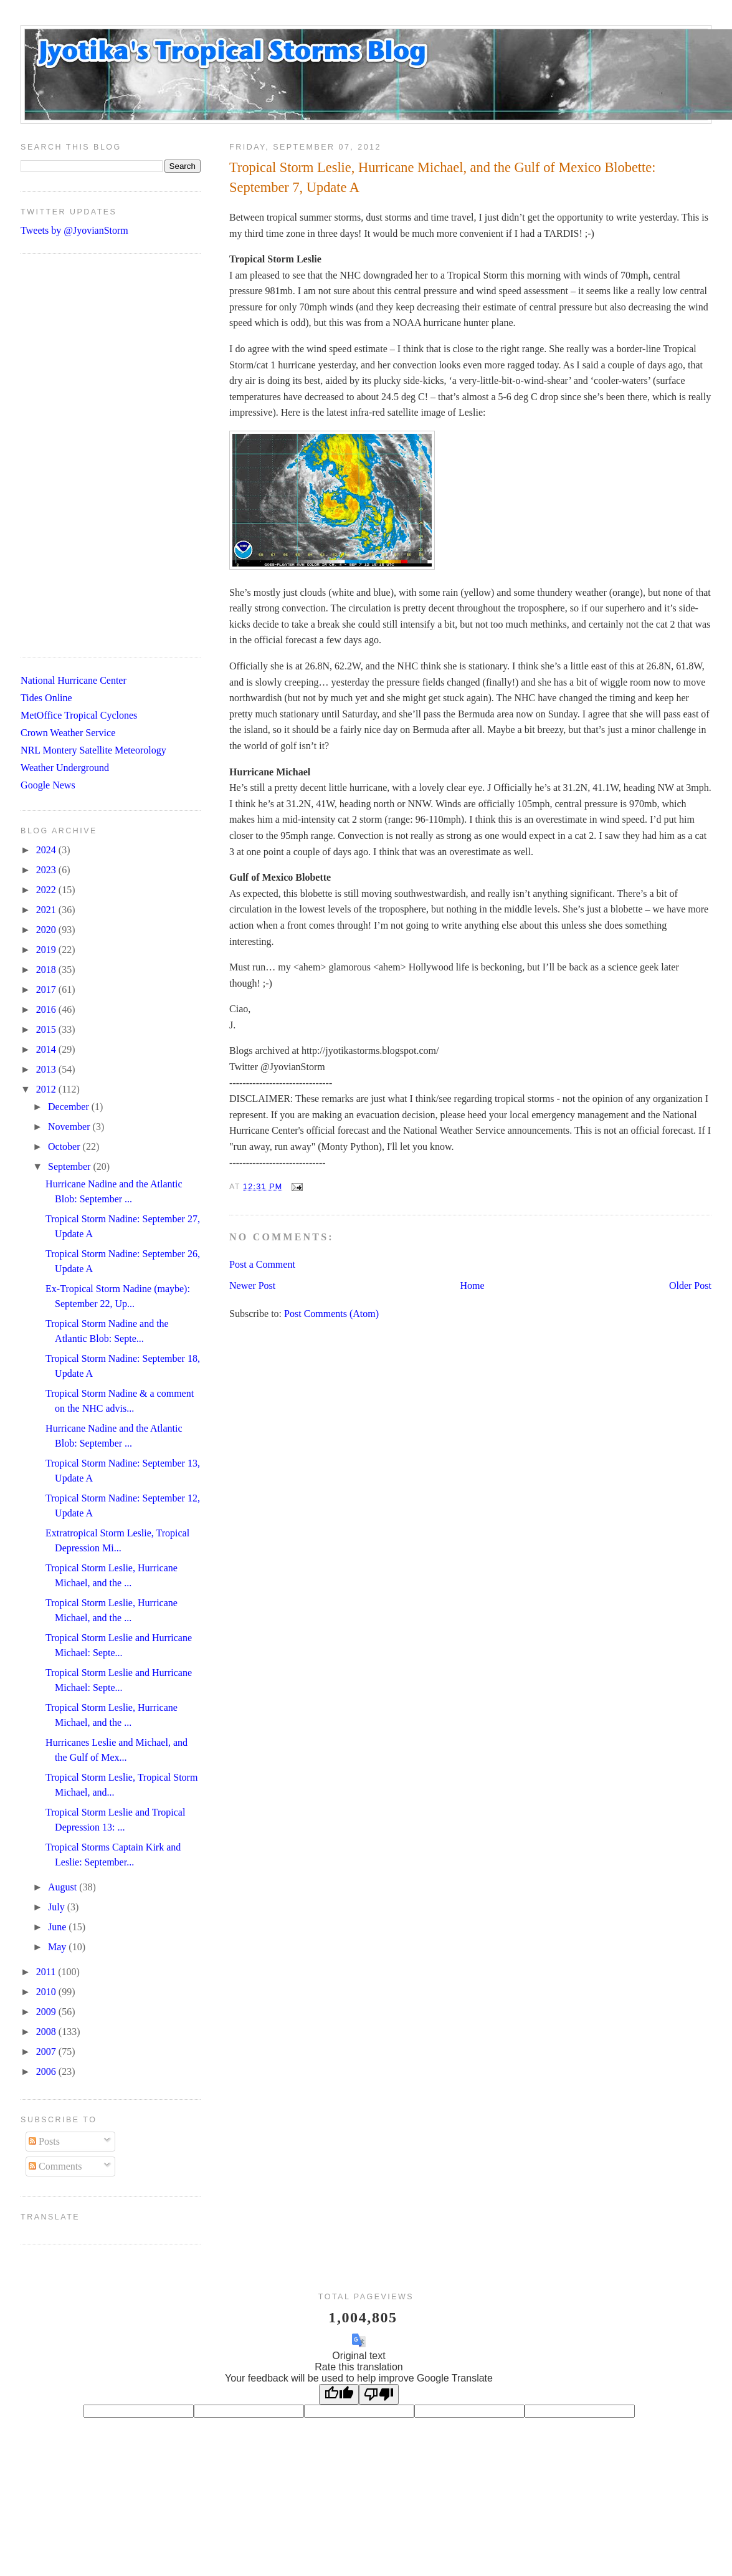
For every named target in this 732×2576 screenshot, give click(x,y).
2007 (47, 2051)
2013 (47, 1069)
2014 (47, 1049)
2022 (47, 889)
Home (472, 1285)
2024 (47, 850)
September (70, 1166)
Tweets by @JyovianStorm (74, 230)
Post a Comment (262, 1264)
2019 (47, 949)
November (70, 1126)
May (58, 1947)
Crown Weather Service (68, 732)
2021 (47, 909)
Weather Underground (65, 767)
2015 (47, 1029)
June (58, 1927)
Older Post (690, 1285)
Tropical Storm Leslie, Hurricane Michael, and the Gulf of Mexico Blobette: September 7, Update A (442, 177)
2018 (47, 969)
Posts (44, 2141)
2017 (47, 989)
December (70, 1106)
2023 (47, 869)
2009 (47, 2011)
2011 (47, 1971)
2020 (47, 929)
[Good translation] (339, 2394)
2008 (47, 2031)
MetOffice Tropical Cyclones (79, 715)
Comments (55, 2166)
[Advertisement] (102, 456)
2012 (47, 1089)
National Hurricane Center (73, 680)
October (65, 1146)
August (63, 1887)
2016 (47, 1009)
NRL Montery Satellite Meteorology (93, 750)
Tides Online (46, 697)
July (57, 1907)
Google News (48, 785)
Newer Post (252, 1285)
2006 (47, 2071)
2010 (47, 1991)
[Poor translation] (379, 2394)
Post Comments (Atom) (331, 1313)
